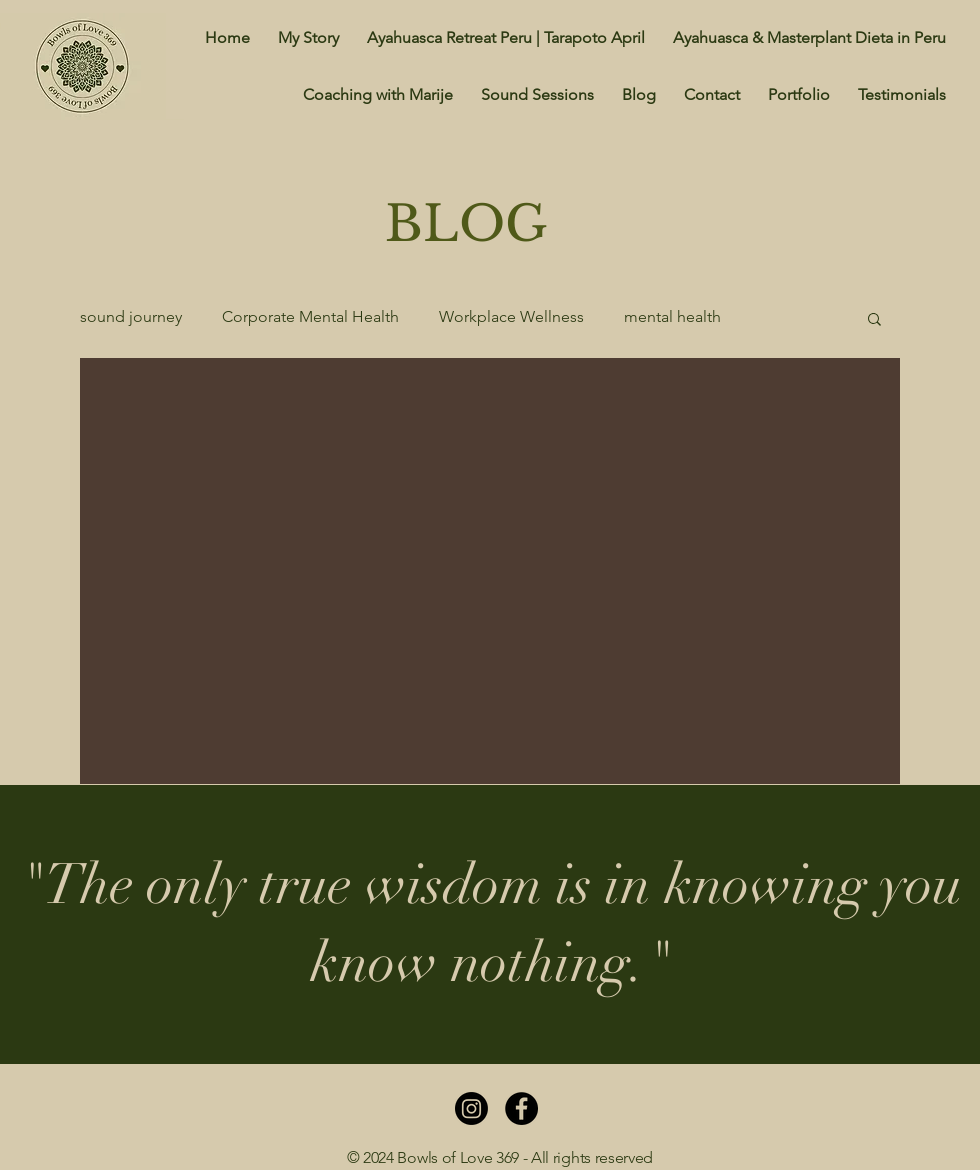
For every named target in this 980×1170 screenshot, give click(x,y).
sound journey (131, 316)
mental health (672, 316)
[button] (874, 320)
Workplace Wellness (511, 316)
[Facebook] (521, 1108)
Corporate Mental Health (310, 316)
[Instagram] (471, 1108)
